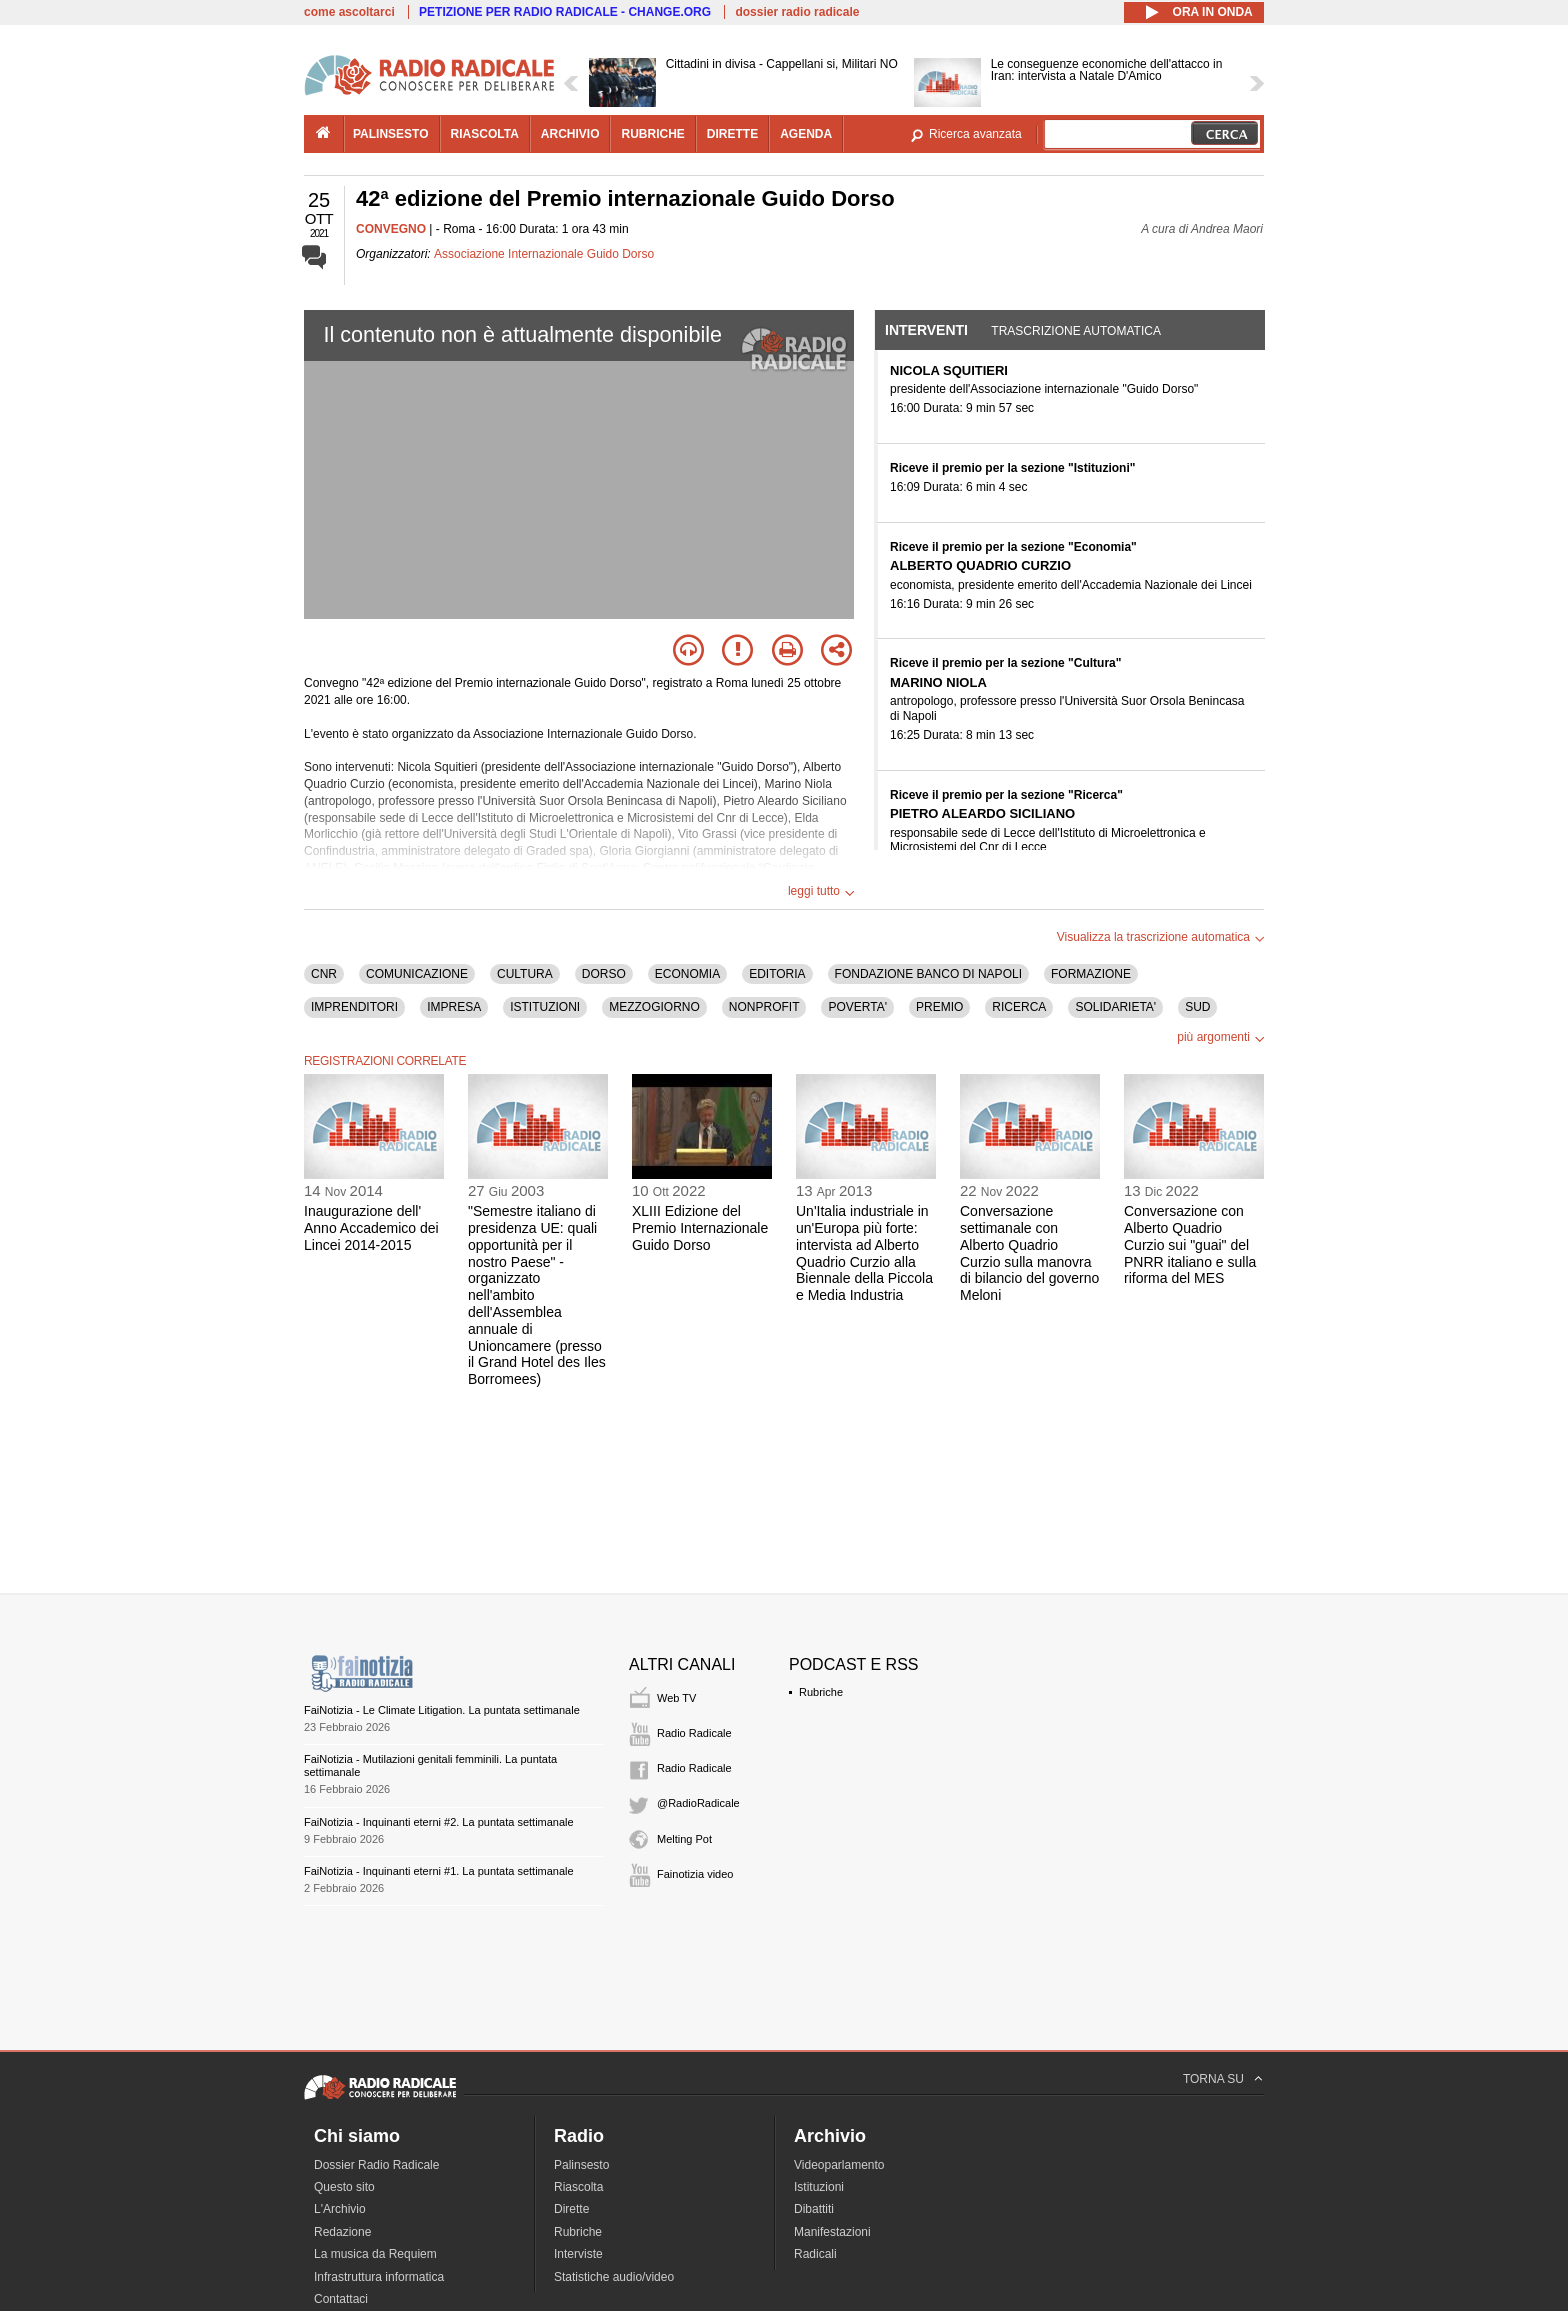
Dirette (571, 2209)
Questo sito (344, 2187)
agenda (806, 134)
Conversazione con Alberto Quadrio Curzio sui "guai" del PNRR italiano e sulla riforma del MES (1190, 1244)
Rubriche (821, 1692)
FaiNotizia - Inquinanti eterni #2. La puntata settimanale (439, 1822)
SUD (1197, 1007)
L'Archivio (340, 2209)
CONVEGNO (391, 229)
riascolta (485, 134)
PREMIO (939, 1007)
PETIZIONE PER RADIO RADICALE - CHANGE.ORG (565, 12)
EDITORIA (777, 974)
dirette (732, 134)
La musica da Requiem (375, 2254)
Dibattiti (814, 2209)
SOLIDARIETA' (1115, 1007)
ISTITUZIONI (545, 1007)
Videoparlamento (839, 2165)
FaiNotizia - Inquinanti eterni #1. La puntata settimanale (439, 1871)
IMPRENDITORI (354, 1007)
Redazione (342, 2232)
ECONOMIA (687, 974)
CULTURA (525, 974)
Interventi (926, 330)
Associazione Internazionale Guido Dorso (544, 254)
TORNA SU (1213, 2079)
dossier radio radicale (797, 12)
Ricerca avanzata (975, 134)
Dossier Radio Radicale (376, 2165)
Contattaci (341, 2299)
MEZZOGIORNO (654, 1007)
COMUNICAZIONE (417, 974)
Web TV (676, 1698)
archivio (570, 134)
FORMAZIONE (1091, 974)
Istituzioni (819, 2187)
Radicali (815, 2254)
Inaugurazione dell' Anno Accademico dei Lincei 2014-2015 (371, 1228)
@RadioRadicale (698, 1803)
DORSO (604, 974)
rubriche (652, 134)
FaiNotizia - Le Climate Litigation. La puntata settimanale (442, 1710)
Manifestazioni (832, 2232)
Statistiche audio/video (614, 2277)
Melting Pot (684, 1839)
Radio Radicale (694, 1733)
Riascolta (578, 2187)
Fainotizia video (695, 1874)
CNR (324, 974)
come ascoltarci (349, 12)
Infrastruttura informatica (379, 2277)
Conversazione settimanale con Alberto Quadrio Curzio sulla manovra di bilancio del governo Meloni (1029, 1253)
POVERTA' (857, 1007)
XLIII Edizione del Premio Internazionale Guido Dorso (700, 1228)
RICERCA (1019, 1007)
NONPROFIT (764, 1007)
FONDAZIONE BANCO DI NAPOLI (928, 974)
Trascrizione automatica (1076, 331)
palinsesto (391, 134)
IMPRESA (454, 1007)
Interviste (578, 2254)
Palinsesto (581, 2165)
